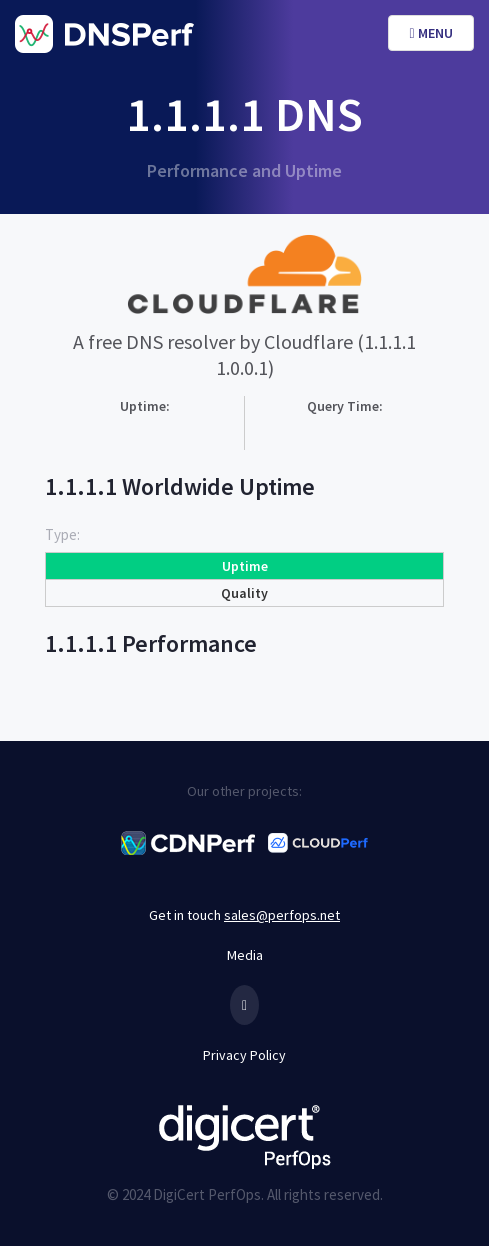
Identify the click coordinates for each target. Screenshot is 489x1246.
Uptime (245, 566)
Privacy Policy (244, 1055)
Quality (244, 593)
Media (245, 955)
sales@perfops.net (282, 915)
